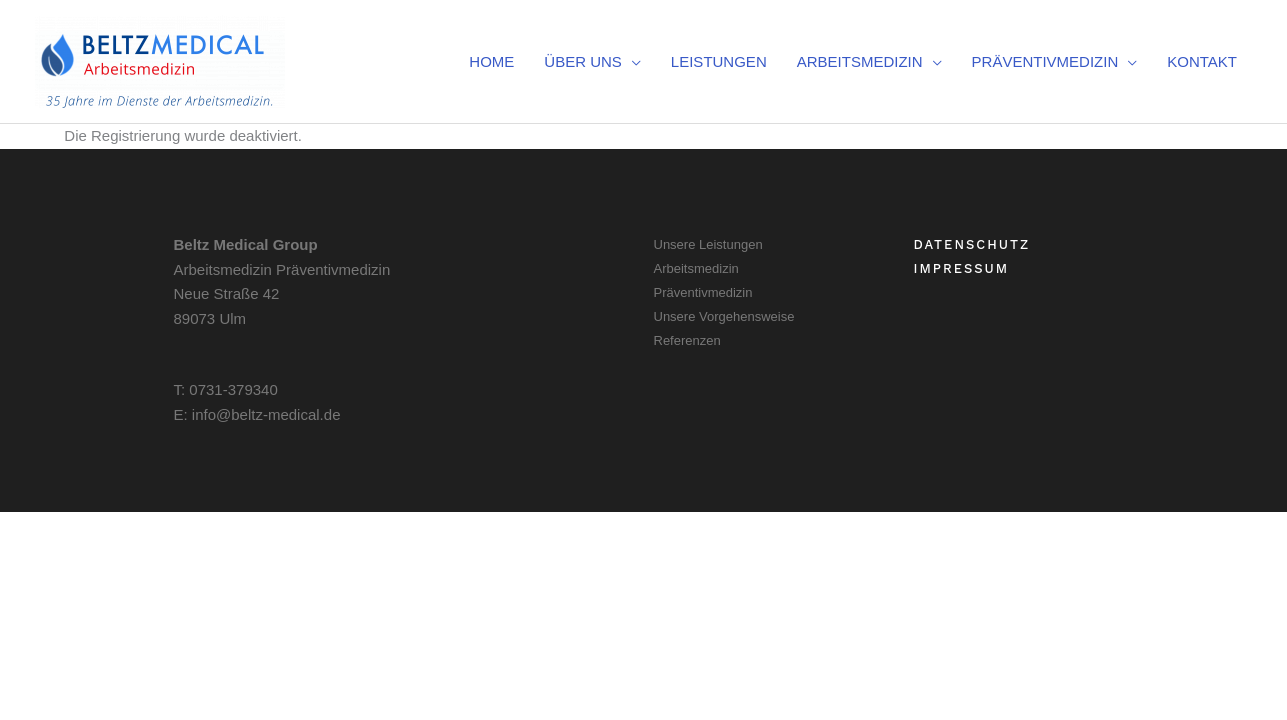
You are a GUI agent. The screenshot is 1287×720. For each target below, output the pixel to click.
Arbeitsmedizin (696, 268)
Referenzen (687, 340)
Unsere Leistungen (708, 244)
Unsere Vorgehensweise (724, 316)
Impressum (962, 268)
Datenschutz (972, 244)
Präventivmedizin (703, 292)
